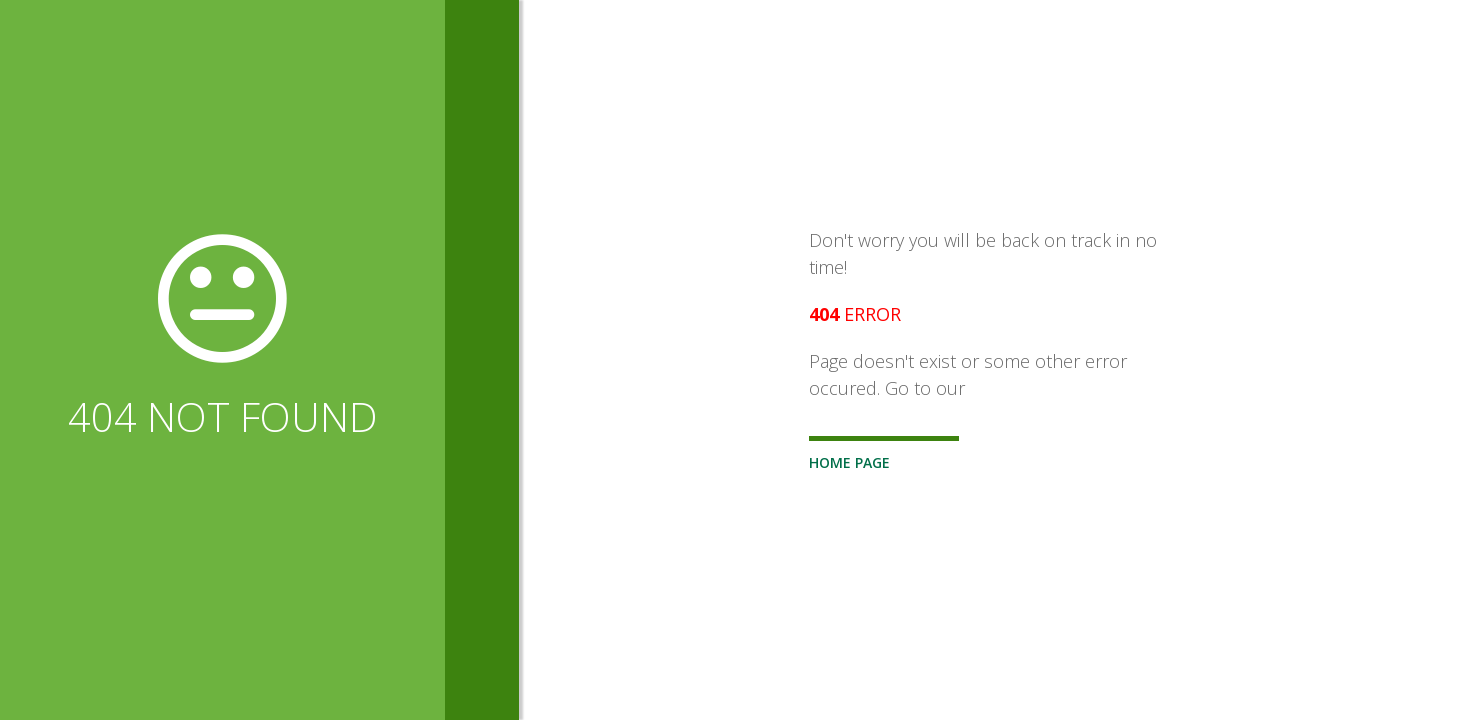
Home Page (849, 462)
